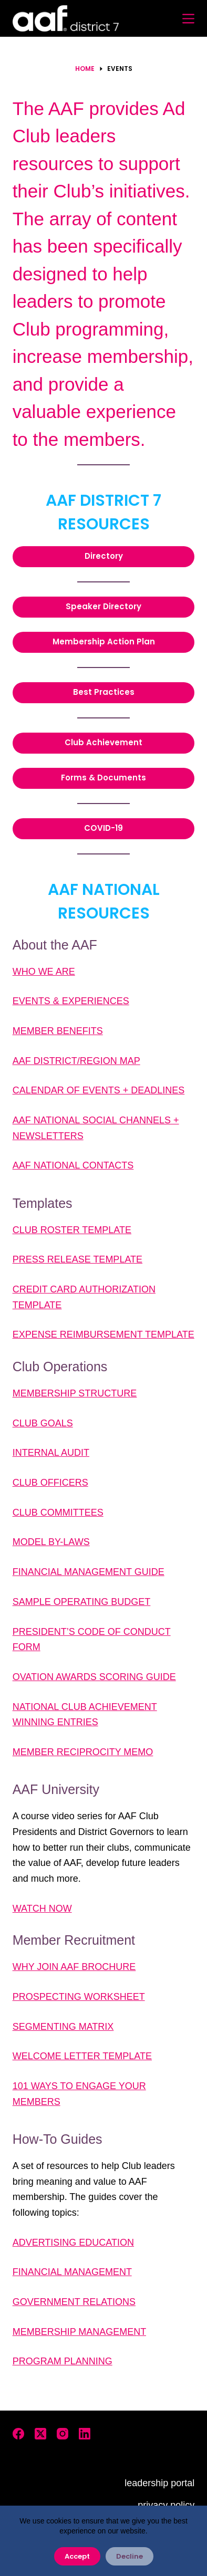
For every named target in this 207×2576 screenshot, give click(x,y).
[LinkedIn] (84, 2433)
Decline (129, 2556)
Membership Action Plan (104, 641)
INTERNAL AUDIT (51, 1452)
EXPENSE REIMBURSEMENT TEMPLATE (103, 1334)
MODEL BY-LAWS (51, 1542)
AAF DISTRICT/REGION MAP (76, 1061)
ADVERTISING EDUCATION (73, 2242)
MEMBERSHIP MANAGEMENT (79, 2332)
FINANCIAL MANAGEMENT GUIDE (88, 1572)
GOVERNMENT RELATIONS (74, 2302)
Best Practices (103, 691)
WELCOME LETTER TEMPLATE (82, 2056)
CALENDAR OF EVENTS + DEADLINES (99, 1090)
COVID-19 (103, 827)
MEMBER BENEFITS (58, 1031)
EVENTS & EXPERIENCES (71, 1001)
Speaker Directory (103, 606)
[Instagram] (62, 2433)
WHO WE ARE (44, 971)
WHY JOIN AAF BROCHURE (74, 1967)
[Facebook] (18, 2433)
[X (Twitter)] (40, 2433)
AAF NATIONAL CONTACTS (73, 1165)
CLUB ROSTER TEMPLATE (72, 1230)
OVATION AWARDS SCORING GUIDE (94, 1677)
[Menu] (188, 19)
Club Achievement (103, 742)
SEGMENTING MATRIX (63, 2026)
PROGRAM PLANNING (62, 2361)
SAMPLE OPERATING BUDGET (82, 1602)
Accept (77, 2556)
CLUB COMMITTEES (58, 1512)
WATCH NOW (42, 1908)
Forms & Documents (103, 777)
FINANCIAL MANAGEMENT (72, 2272)
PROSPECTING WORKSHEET (79, 1996)
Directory (104, 555)
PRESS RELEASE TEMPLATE (77, 1259)
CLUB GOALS (43, 1423)
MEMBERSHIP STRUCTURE (75, 1393)
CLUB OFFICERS (50, 1482)
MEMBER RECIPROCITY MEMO (83, 1752)
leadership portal (159, 2483)
